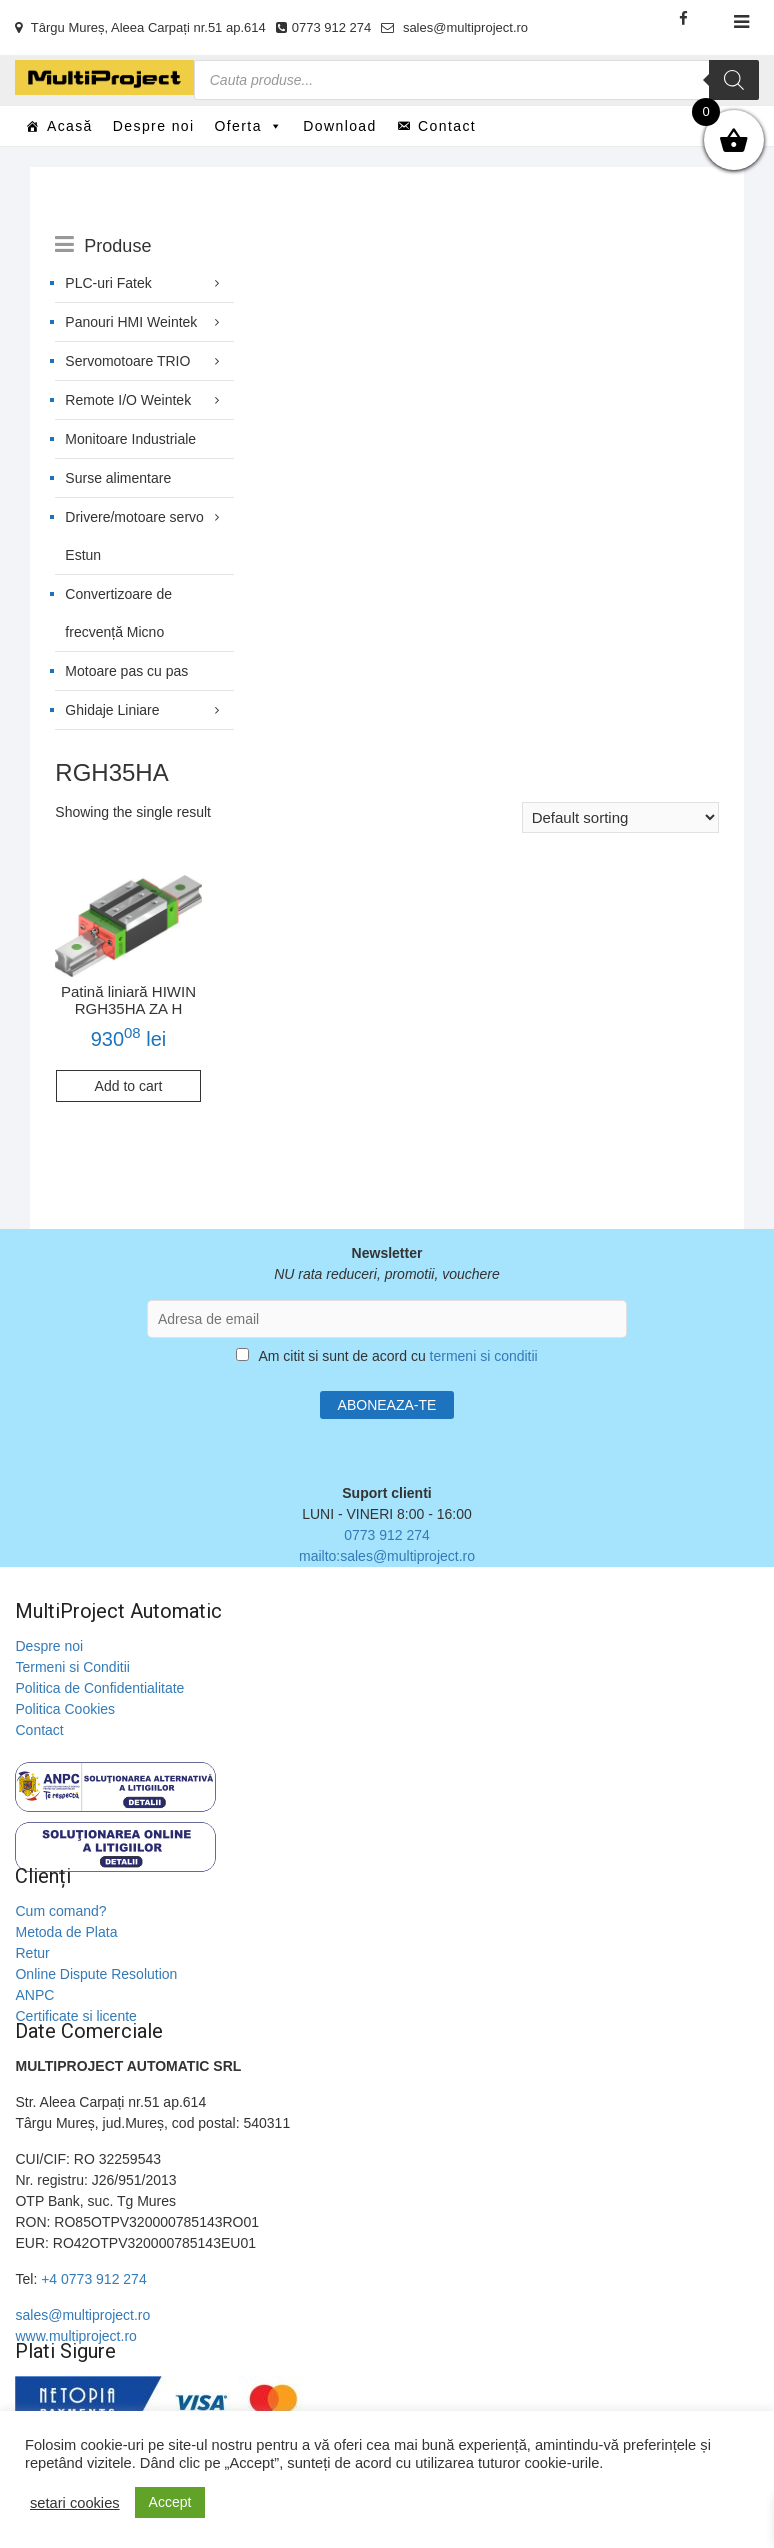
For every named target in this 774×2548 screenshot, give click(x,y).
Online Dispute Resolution (96, 1974)
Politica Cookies (65, 1709)
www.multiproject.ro (75, 2336)
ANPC (34, 1995)
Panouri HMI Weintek (131, 322)
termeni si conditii (484, 1356)
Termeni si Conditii (72, 1667)
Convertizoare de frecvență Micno (118, 613)
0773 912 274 (324, 27)
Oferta (249, 126)
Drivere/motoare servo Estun (134, 536)
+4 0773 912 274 (94, 2279)
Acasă (70, 126)
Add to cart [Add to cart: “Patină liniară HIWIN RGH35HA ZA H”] (129, 1086)
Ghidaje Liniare (112, 710)
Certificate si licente (75, 2016)
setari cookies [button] (75, 2503)
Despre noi (154, 126)
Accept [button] (170, 2502)
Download (339, 126)
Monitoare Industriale (130, 439)
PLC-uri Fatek (108, 283)
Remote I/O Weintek (128, 400)
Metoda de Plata (66, 1932)
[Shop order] (620, 817)
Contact (447, 126)
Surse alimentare (118, 478)
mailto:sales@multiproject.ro (387, 1556)
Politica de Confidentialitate (99, 1688)
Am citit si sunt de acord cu (386, 1356)
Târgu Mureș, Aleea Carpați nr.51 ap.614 (140, 27)
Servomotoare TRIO (127, 361)
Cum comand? (60, 1911)
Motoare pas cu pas (126, 671)
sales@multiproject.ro (454, 27)
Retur (32, 1953)
